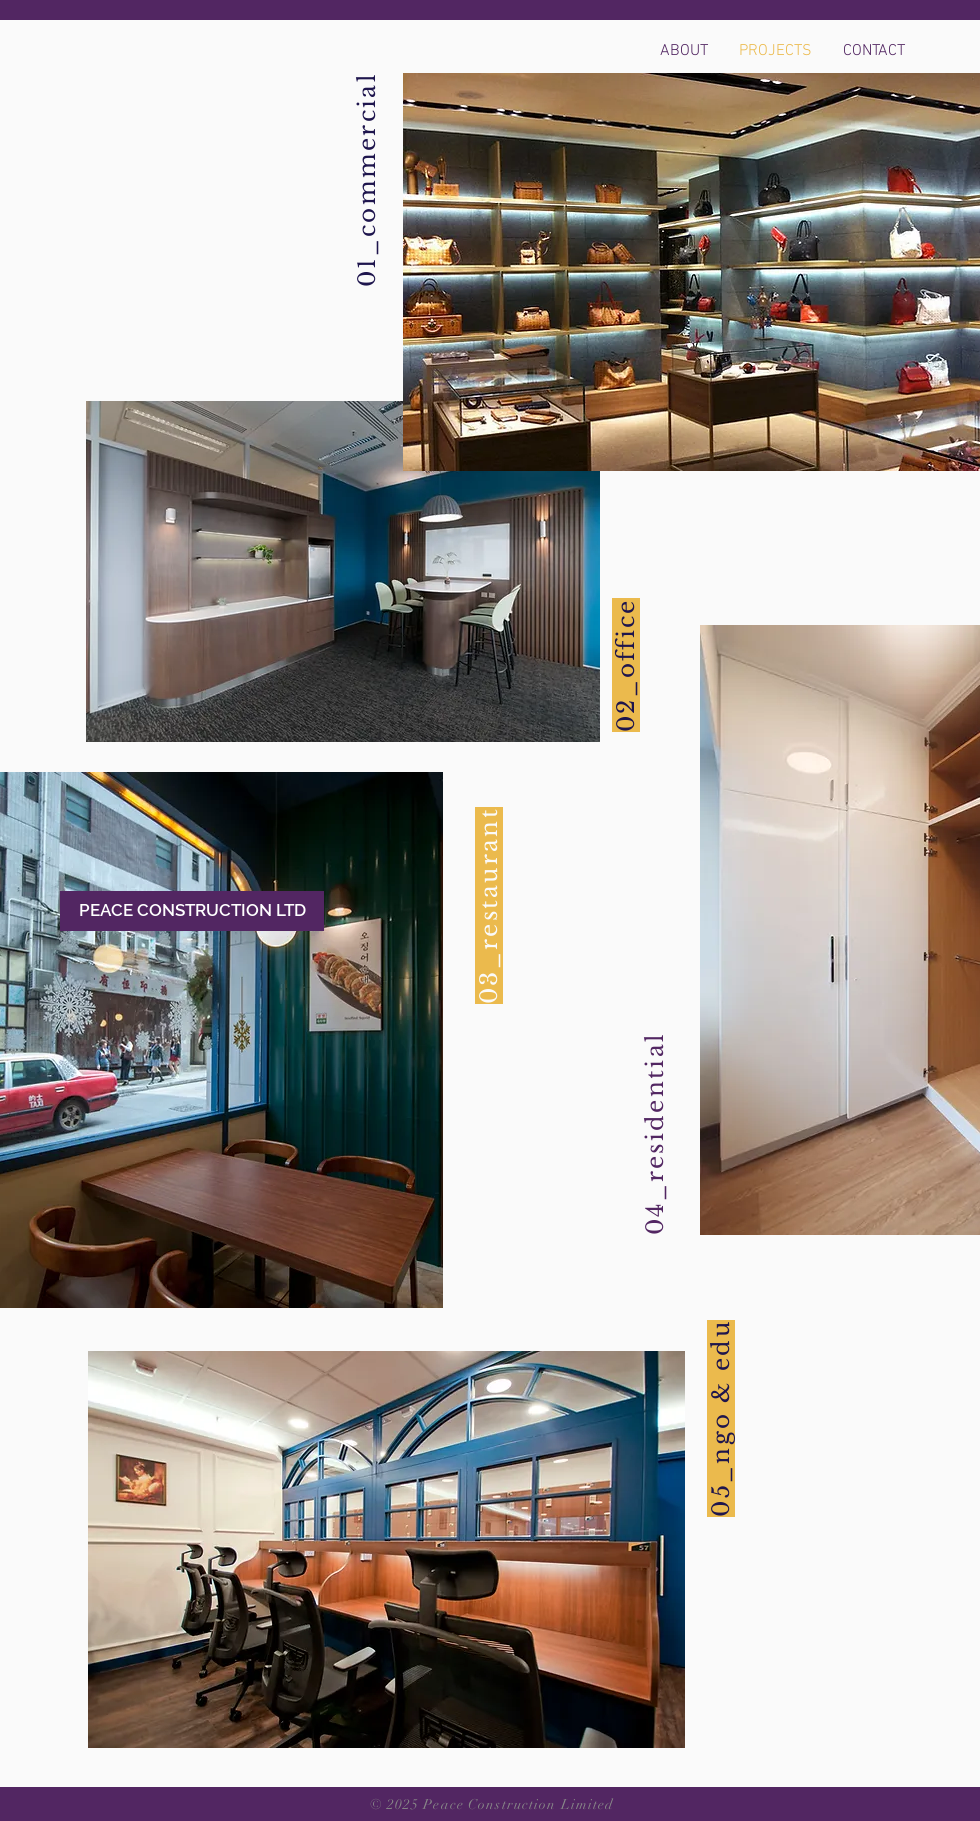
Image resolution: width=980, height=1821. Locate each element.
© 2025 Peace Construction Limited (492, 1804)
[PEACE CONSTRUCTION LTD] (192, 911)
